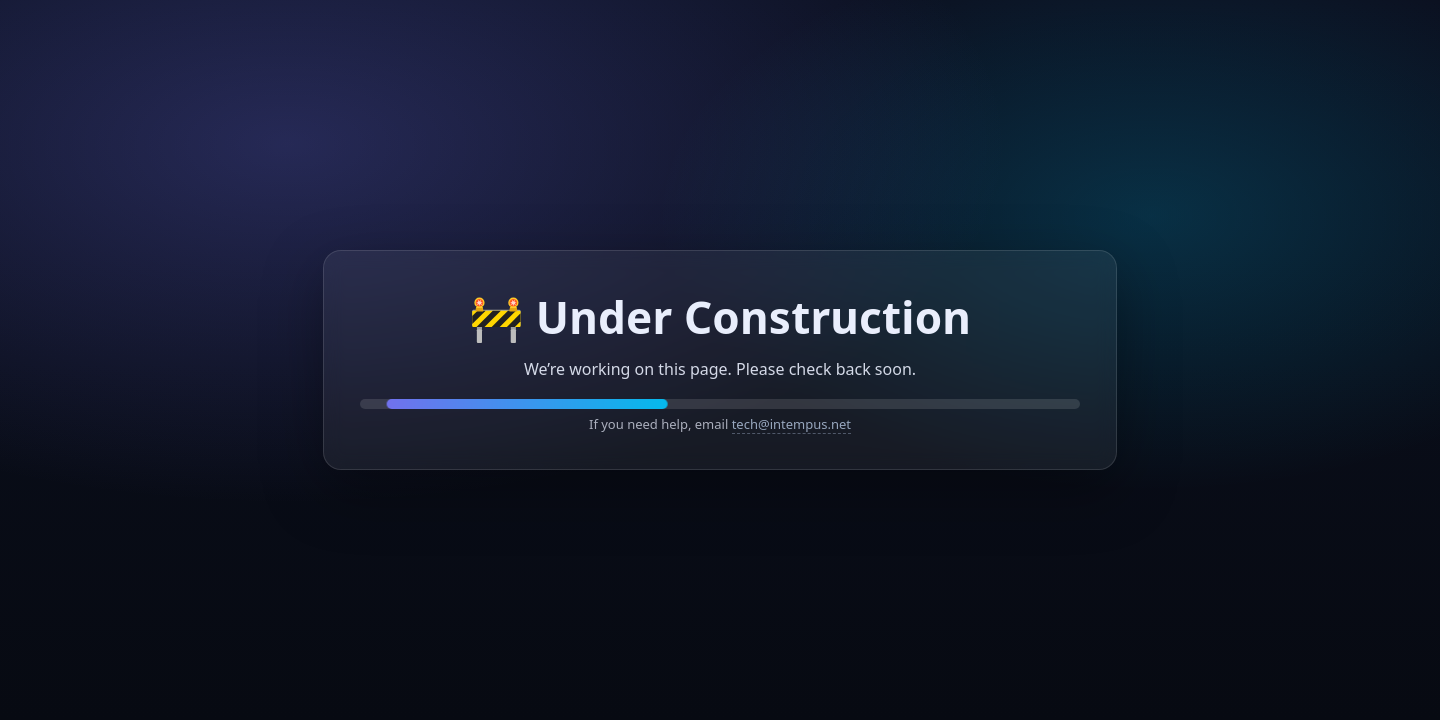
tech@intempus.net (791, 424)
